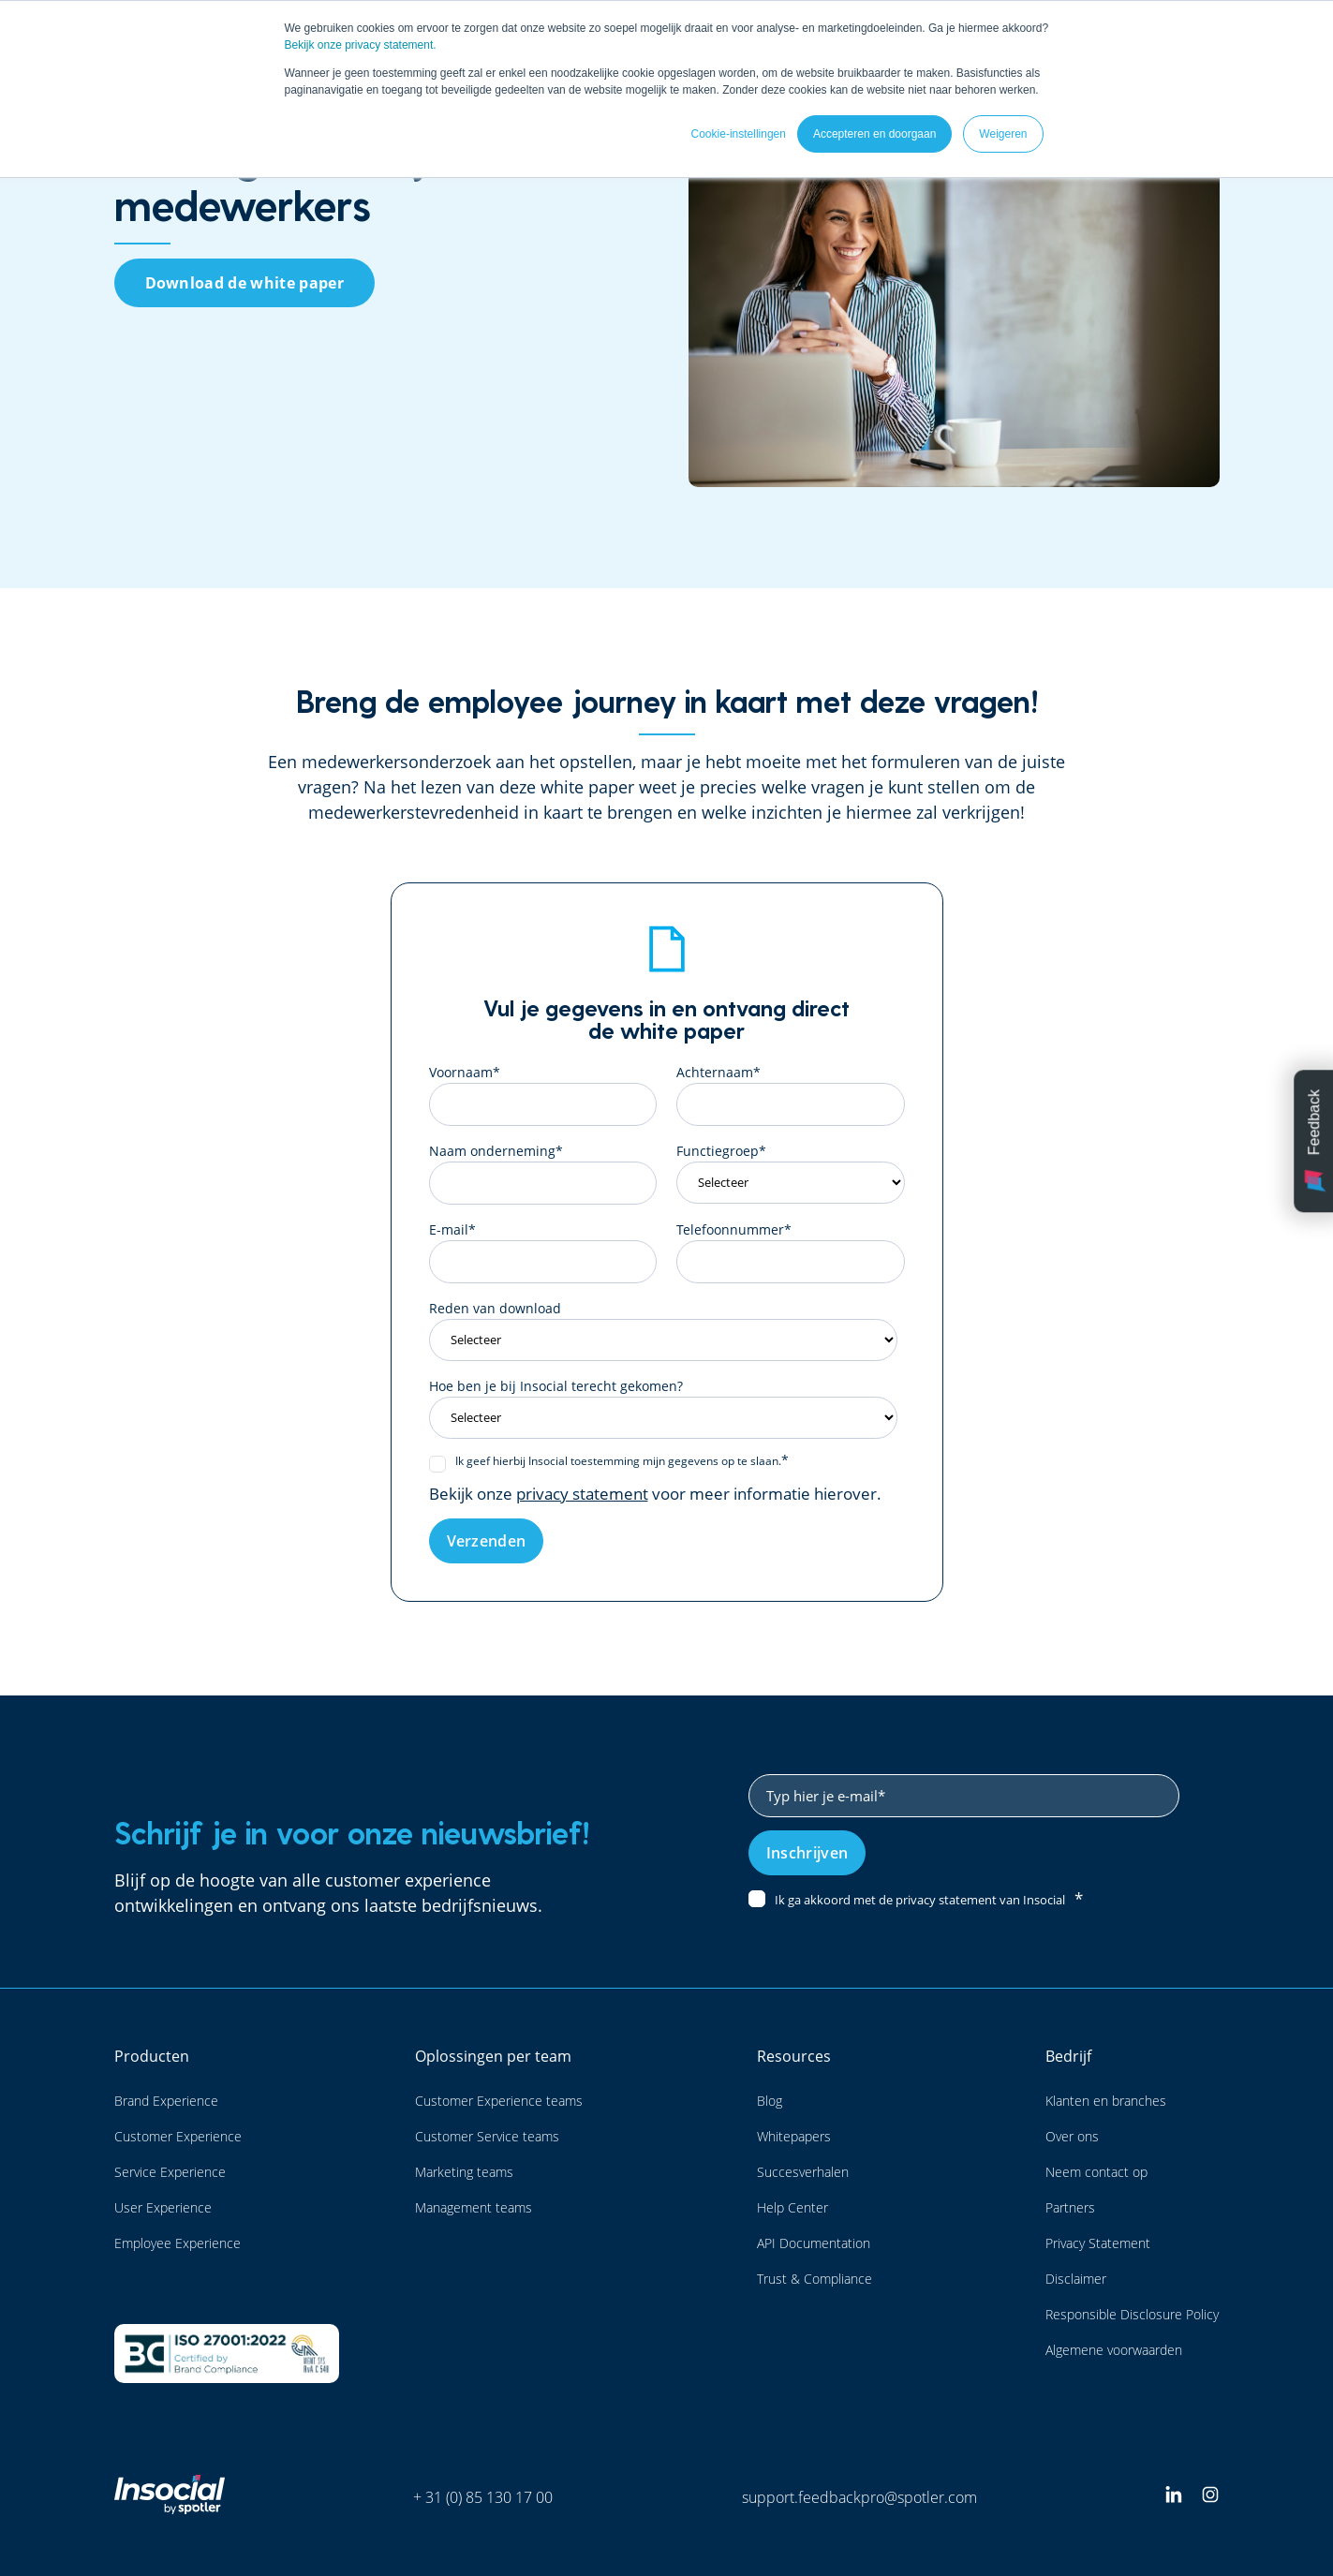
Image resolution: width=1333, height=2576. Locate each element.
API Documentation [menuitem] (813, 2243)
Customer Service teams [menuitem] (487, 2136)
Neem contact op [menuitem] (1096, 2172)
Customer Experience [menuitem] (178, 2136)
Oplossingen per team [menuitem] (493, 2056)
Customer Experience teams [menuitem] (499, 2101)
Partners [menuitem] (1070, 2207)
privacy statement (582, 1493)
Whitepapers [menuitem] (794, 2136)
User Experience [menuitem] (163, 2207)
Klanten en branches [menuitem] (1105, 2101)
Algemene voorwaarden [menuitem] (1113, 2350)
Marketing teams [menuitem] (464, 2172)
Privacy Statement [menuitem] (1097, 2243)
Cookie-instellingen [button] (738, 134)
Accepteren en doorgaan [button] (874, 134)
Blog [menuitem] (769, 2101)
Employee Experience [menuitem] (177, 2243)
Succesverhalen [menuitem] (803, 2172)
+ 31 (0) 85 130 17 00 (483, 2497)
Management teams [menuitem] (473, 2207)
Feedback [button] (1314, 1140)
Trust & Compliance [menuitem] (814, 2278)
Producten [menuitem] (151, 2056)
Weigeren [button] (1003, 134)
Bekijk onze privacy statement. (361, 45)
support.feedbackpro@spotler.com (859, 2497)
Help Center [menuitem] (792, 2207)
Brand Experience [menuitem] (166, 2101)
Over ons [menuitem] (1072, 2136)
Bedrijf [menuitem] (1068, 2056)
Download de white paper (244, 283)
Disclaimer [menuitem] (1075, 2278)
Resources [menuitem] (794, 2056)
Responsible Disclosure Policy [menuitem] (1132, 2314)
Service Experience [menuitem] (170, 2172)
